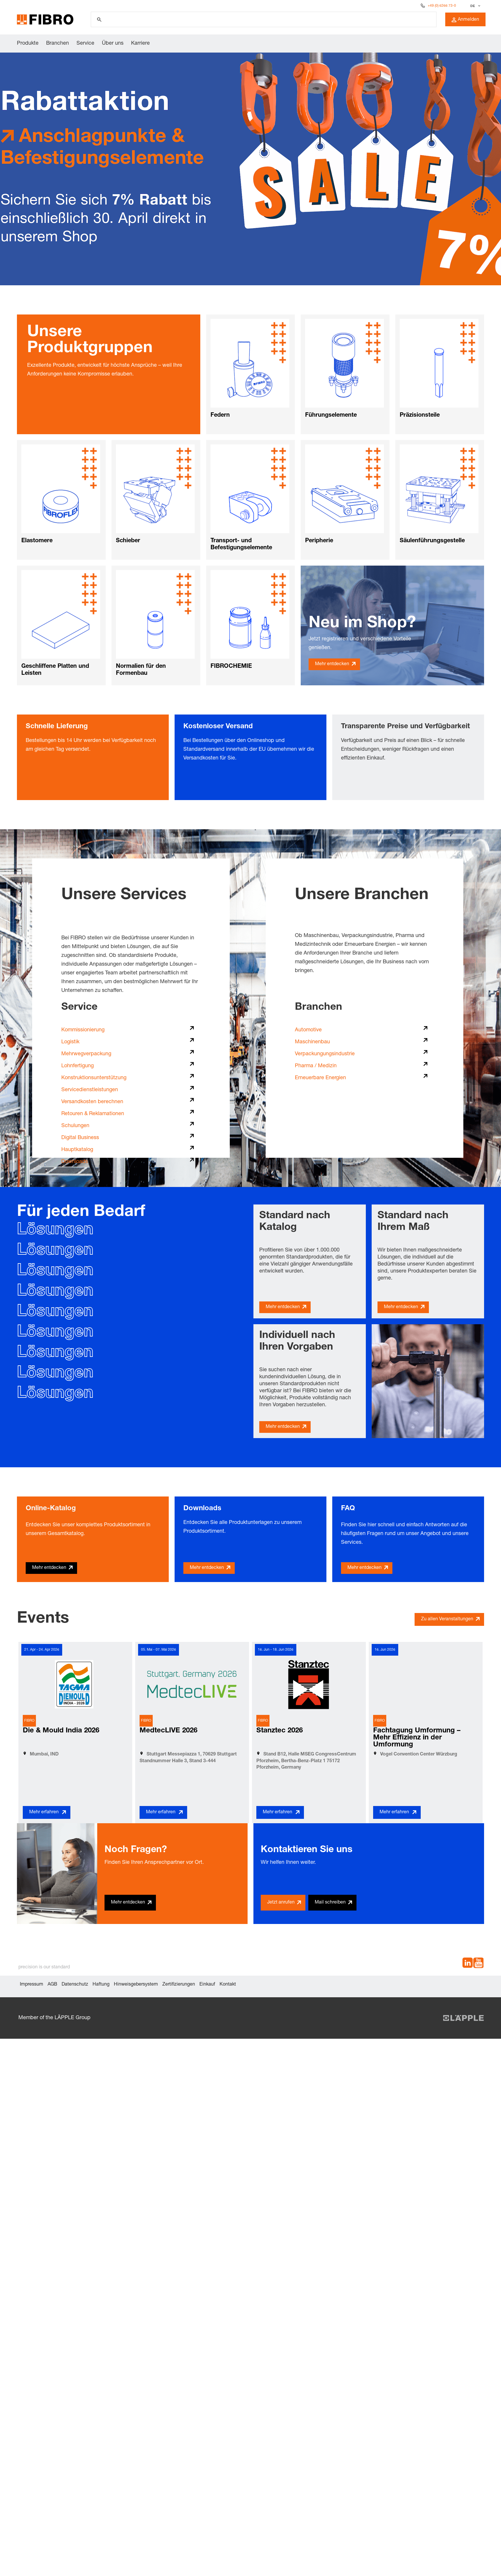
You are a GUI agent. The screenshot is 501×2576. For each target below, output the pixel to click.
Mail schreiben (330, 1902)
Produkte (28, 43)
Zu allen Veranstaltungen (447, 1619)
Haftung (101, 1984)
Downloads (74, 1161)
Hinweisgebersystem (136, 1984)
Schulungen (75, 1126)
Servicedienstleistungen (89, 1090)
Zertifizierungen (178, 1984)
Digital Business (80, 1138)
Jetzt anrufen (281, 1902)
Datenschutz (75, 1984)
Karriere (140, 43)
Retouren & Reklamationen (92, 1114)
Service (85, 43)
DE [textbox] (472, 6)
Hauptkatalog (77, 1150)
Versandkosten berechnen (92, 1102)
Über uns (112, 43)
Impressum (31, 1984)
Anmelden (465, 20)
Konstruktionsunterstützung (93, 1078)
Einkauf (207, 1984)
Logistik (70, 1042)
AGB (52, 1984)
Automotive (308, 1030)
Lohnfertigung (77, 1066)
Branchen (57, 43)
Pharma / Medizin (316, 1066)
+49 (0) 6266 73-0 (442, 6)
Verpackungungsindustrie (325, 1054)
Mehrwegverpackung (86, 1054)
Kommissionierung (83, 1030)
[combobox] (474, 6)
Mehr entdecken (332, 664)
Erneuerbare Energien (320, 1078)
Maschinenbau (312, 1042)
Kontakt (228, 1984)
